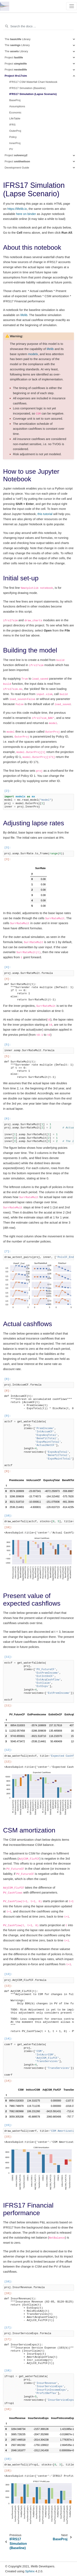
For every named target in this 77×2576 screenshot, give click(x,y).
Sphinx (30, 2571)
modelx (33, 354)
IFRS (12, 124)
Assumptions (17, 106)
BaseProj (15, 100)
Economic (15, 112)
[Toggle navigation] (71, 6)
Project (14, 57)
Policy (13, 137)
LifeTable (14, 118)
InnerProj (15, 143)
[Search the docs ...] (38, 26)
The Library (18, 39)
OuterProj (15, 130)
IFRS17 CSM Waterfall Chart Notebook (33, 81)
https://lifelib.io (17, 208)
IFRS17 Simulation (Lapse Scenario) (33, 94)
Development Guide (17, 167)
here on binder (26, 214)
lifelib (23, 315)
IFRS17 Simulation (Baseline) (27, 88)
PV (11, 149)
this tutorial (45, 514)
